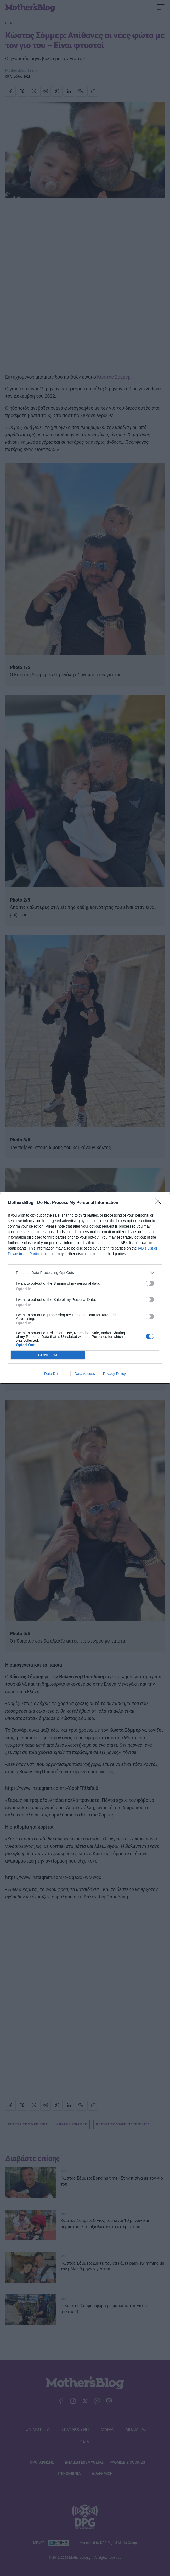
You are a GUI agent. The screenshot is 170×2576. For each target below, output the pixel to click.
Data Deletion (55, 1373)
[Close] (160, 1203)
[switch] (150, 1283)
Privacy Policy (114, 1373)
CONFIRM (48, 1355)
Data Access (85, 1373)
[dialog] (85, 1288)
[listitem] (85, 1272)
